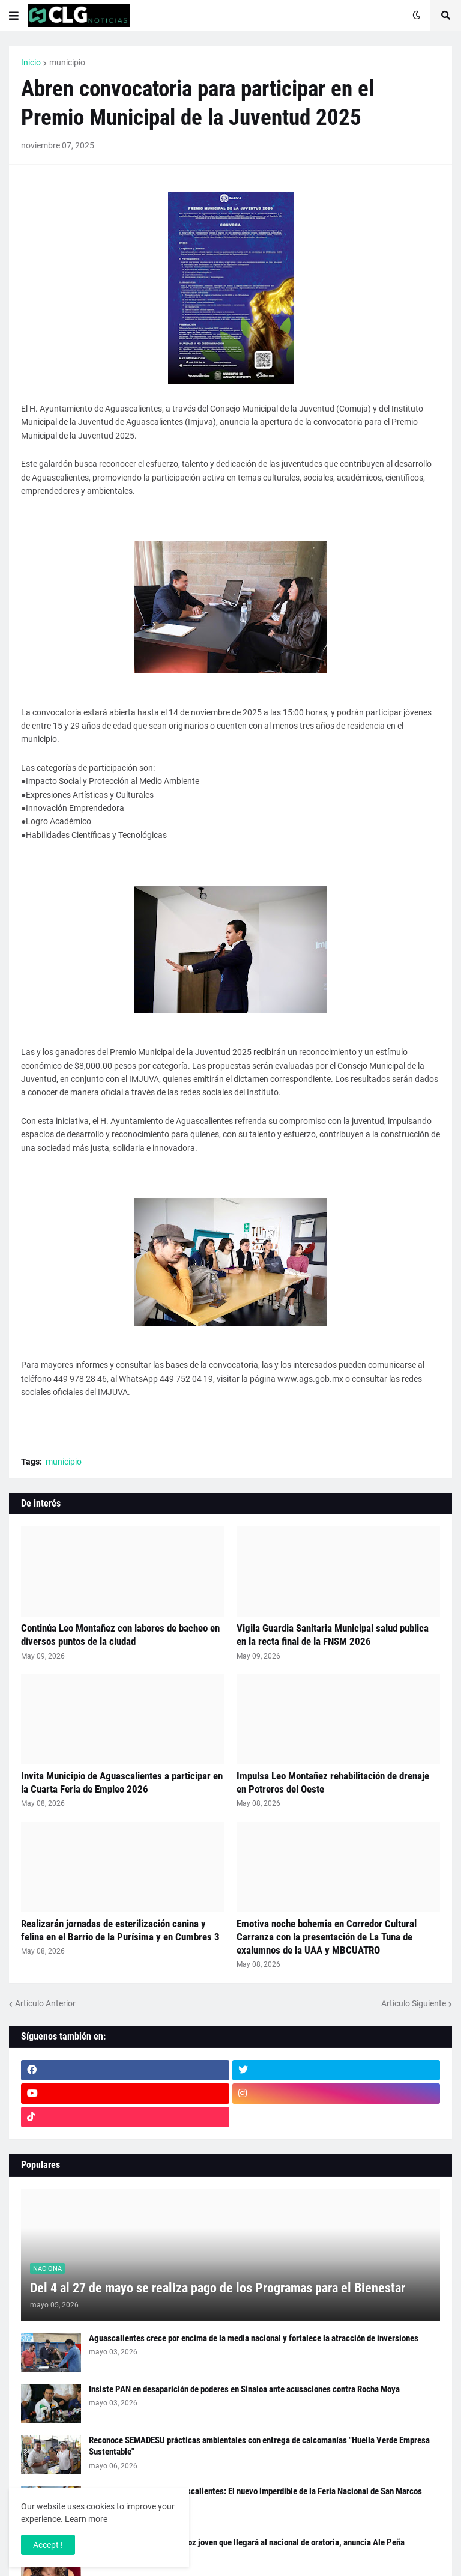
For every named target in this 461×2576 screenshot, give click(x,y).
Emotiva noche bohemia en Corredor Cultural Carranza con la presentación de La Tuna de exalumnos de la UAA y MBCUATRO (327, 1937)
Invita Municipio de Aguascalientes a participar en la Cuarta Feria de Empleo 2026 (122, 1782)
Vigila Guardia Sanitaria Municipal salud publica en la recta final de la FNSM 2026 (333, 1634)
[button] (14, 15)
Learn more (86, 2519)
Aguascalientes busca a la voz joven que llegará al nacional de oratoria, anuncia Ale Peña (247, 2542)
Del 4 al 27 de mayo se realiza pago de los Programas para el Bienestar (217, 2287)
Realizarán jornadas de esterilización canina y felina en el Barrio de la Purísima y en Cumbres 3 (120, 1930)
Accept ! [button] (48, 2545)
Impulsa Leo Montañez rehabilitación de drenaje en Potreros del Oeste (333, 1782)
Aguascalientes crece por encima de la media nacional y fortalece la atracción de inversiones (253, 2338)
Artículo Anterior (45, 2003)
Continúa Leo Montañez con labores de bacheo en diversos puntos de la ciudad (120, 1634)
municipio (67, 62)
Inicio (31, 62)
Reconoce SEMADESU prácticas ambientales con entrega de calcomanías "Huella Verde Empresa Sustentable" (259, 2446)
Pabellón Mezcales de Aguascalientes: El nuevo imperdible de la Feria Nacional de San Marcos (255, 2491)
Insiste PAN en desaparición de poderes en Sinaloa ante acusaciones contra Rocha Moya (244, 2389)
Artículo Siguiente (413, 2003)
